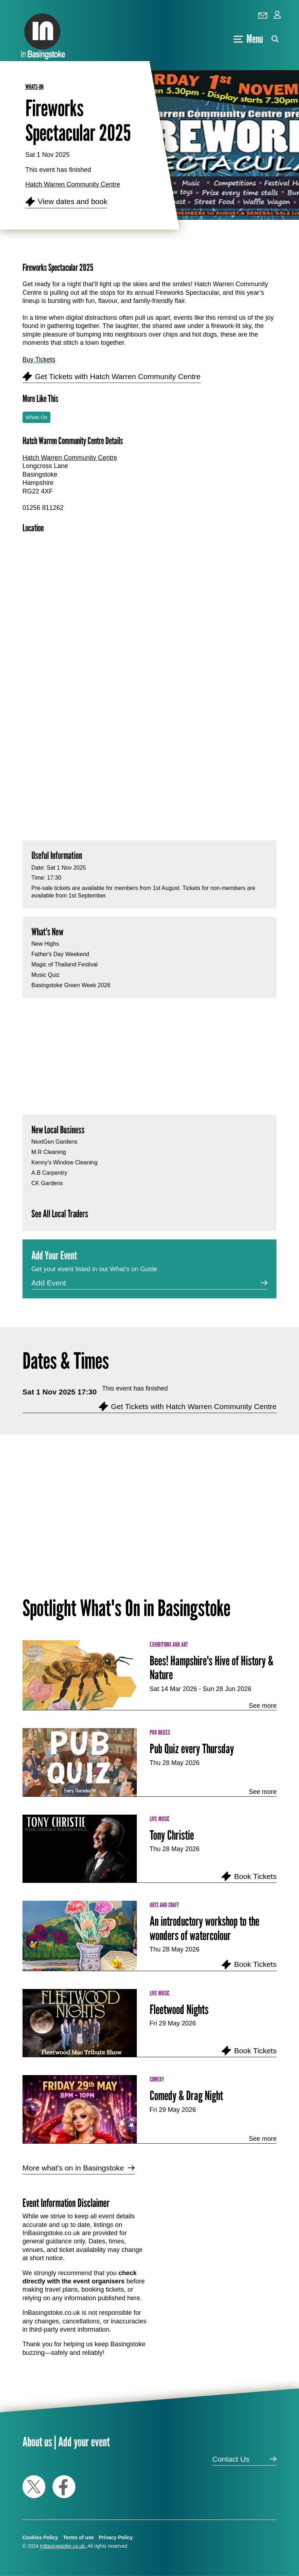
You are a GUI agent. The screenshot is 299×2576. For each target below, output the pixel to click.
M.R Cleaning (48, 1152)
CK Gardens (47, 1183)
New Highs (45, 944)
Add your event (84, 2441)
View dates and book (73, 201)
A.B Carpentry (49, 1173)
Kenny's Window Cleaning (64, 1162)
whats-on (34, 86)
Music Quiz (45, 975)
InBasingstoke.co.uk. (63, 2546)
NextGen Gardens (54, 1142)
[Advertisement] (149, 760)
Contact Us (230, 2459)
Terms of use (78, 2537)
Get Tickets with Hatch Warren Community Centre (118, 376)
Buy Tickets (39, 359)
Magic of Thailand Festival (64, 964)
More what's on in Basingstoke (73, 2168)
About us (37, 2441)
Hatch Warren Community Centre (72, 184)
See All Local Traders (59, 1213)
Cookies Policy (40, 2537)
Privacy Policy (116, 2537)
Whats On (36, 417)
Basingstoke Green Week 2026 (70, 985)
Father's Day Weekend (60, 954)
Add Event (48, 1283)
